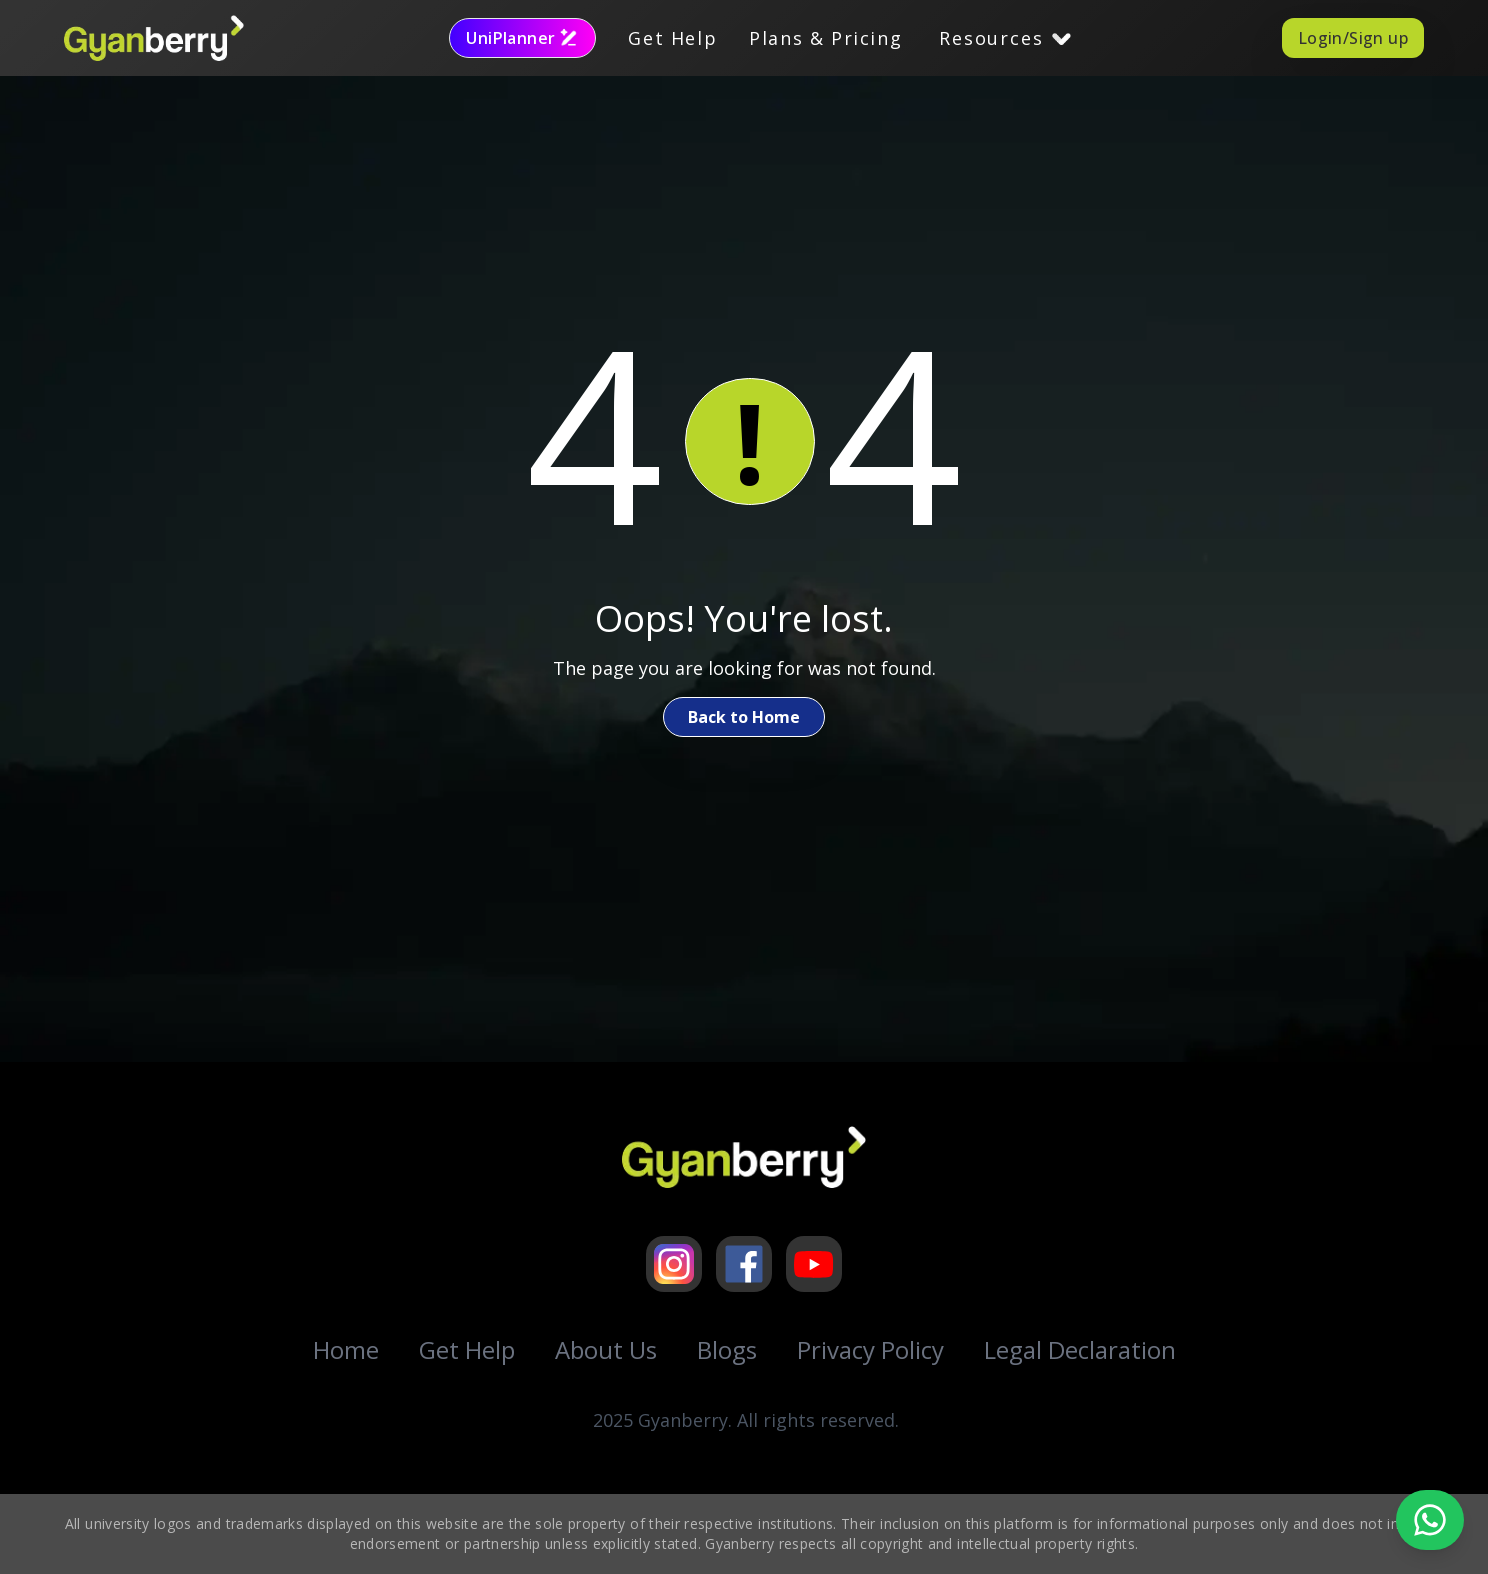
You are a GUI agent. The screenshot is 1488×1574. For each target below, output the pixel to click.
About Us (606, 1349)
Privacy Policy (870, 1349)
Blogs (727, 1349)
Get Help (672, 38)
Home (346, 1349)
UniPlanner (522, 38)
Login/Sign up (1353, 38)
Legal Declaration (1080, 1349)
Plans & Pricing (825, 38)
